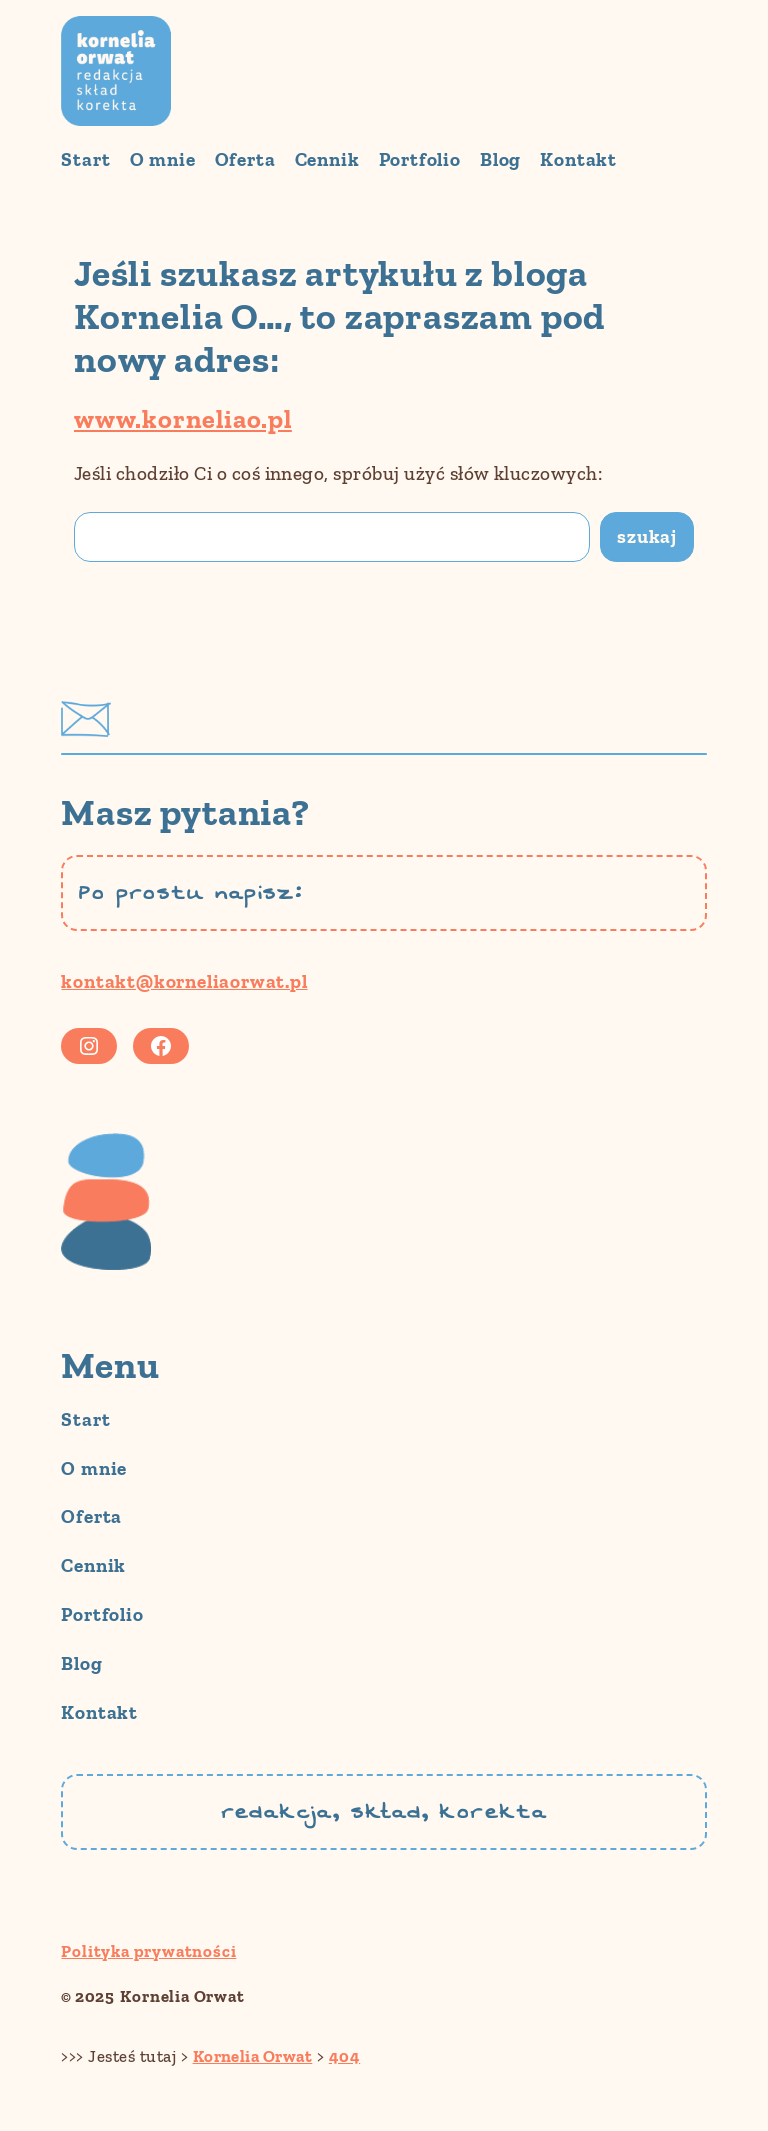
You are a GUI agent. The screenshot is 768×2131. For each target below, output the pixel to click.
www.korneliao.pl (183, 419)
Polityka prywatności (148, 1951)
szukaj (647, 536)
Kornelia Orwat (182, 1996)
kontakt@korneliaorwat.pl (184, 981)
